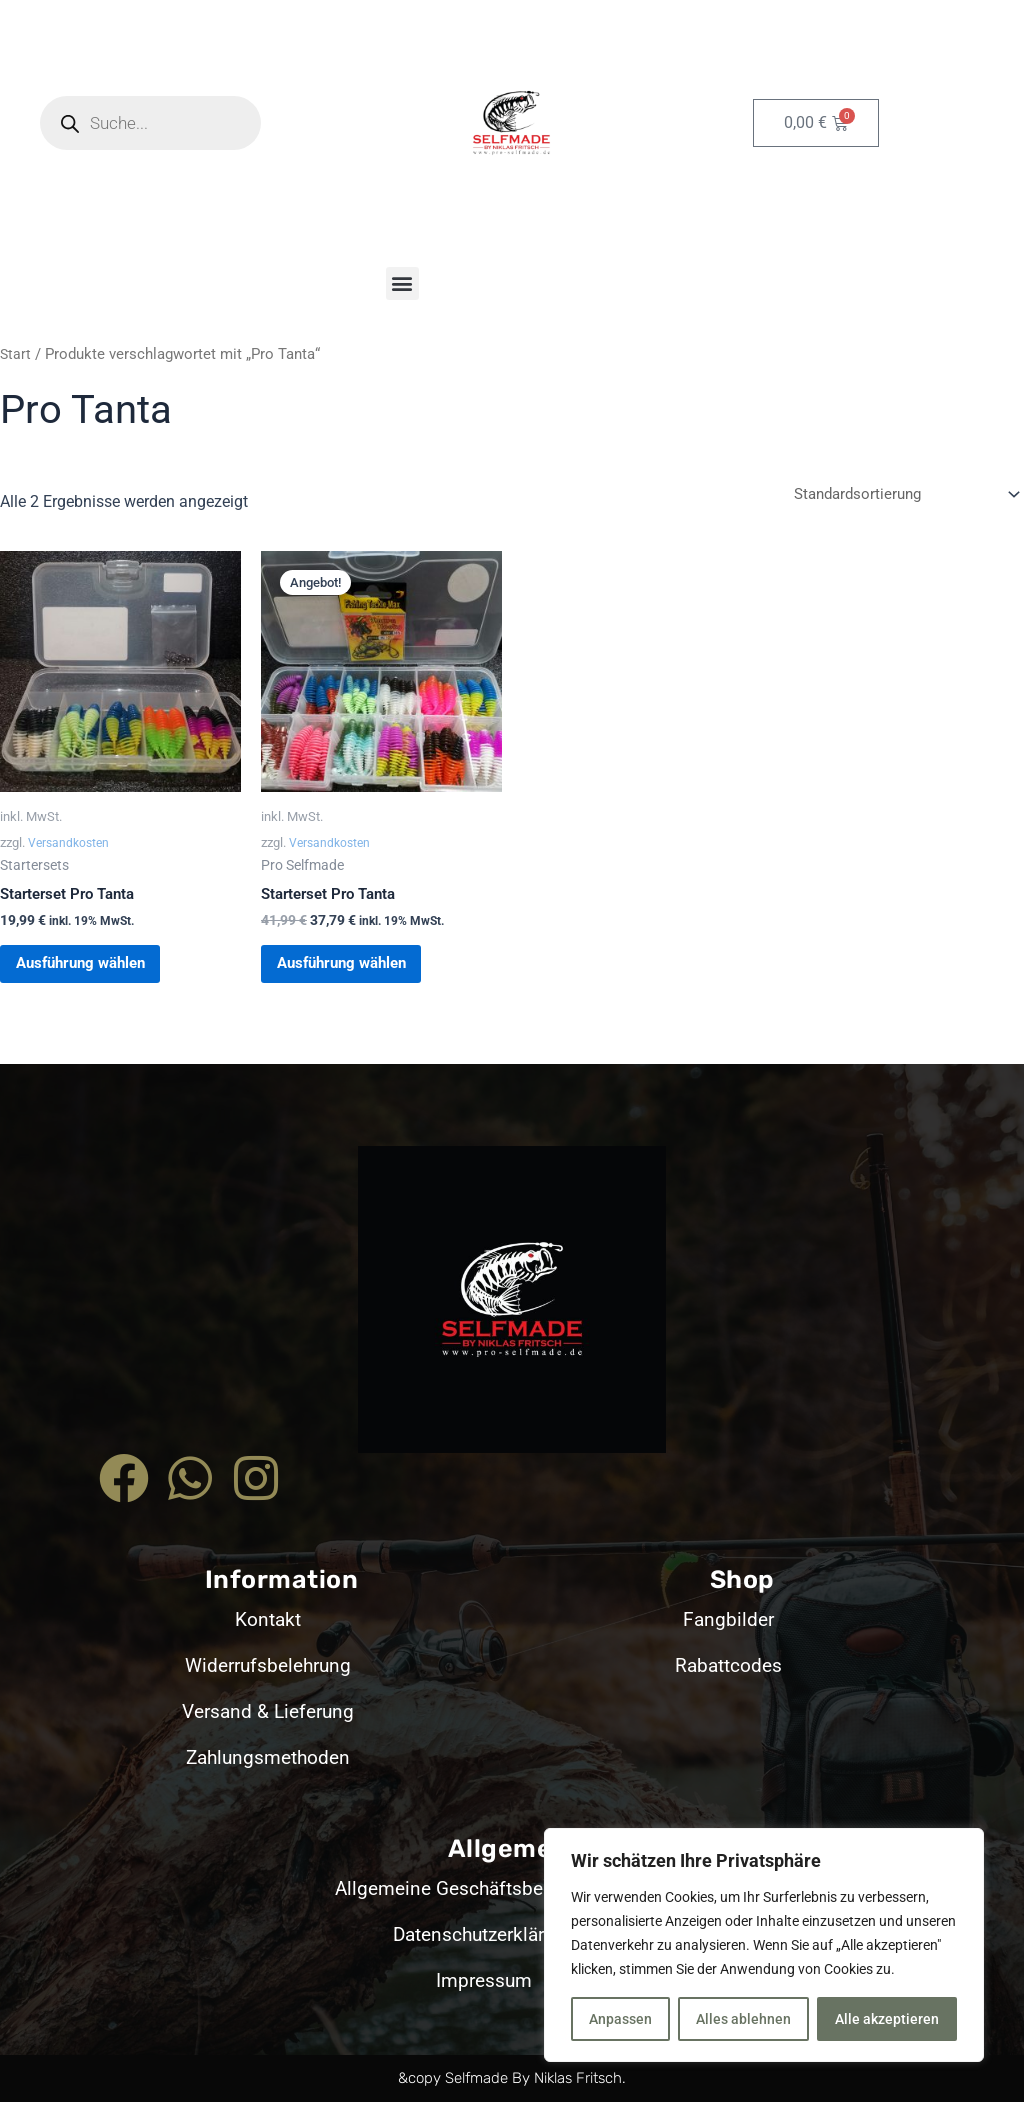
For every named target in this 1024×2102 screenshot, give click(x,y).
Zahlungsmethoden (268, 1757)
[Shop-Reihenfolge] (899, 495)
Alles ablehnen (743, 2019)
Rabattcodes (728, 1665)
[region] (764, 1945)
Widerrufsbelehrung (268, 1665)
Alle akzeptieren (887, 2019)
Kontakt (267, 1619)
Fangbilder (728, 1619)
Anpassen (620, 2019)
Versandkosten (71, 845)
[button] (402, 283)
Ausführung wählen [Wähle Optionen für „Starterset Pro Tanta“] (100, 974)
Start (16, 354)
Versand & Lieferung (267, 1711)
